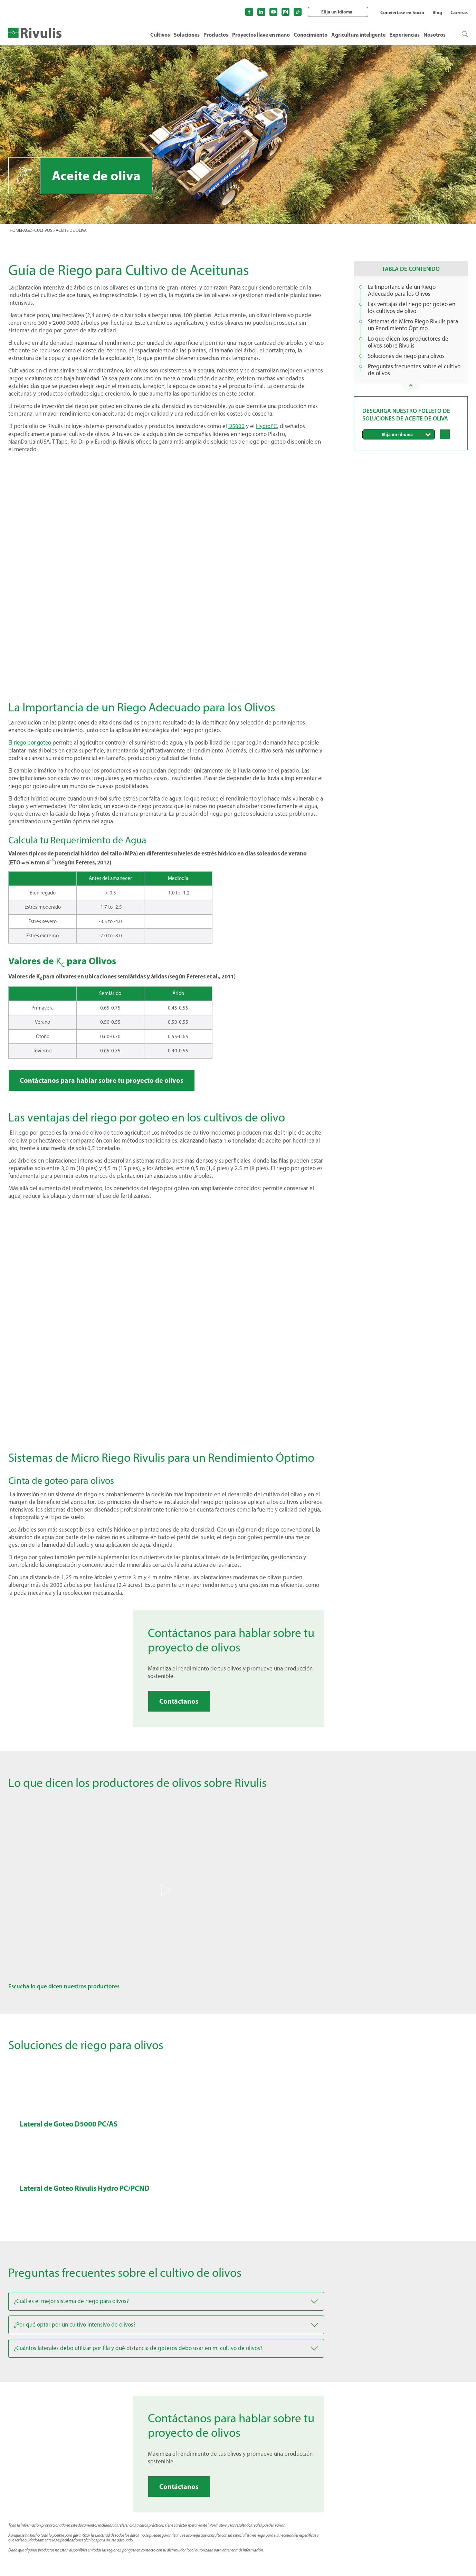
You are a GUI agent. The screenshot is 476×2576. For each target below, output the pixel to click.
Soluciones (187, 34)
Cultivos (160, 34)
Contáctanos (179, 1700)
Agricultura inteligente (358, 34)
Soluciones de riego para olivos (406, 355)
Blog (437, 12)
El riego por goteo (30, 742)
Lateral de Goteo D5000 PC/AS (70, 2123)
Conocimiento (310, 34)
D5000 (236, 426)
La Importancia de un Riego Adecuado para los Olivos (402, 290)
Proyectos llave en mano (261, 34)
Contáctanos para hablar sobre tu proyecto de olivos (101, 1079)
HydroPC (267, 426)
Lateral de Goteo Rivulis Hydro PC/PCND (87, 2188)
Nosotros (434, 34)
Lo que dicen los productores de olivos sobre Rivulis (408, 342)
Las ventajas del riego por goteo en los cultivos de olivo (411, 307)
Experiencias (404, 34)
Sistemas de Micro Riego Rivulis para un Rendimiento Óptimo (413, 325)
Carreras (459, 12)
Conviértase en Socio (402, 12)
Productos (215, 34)
